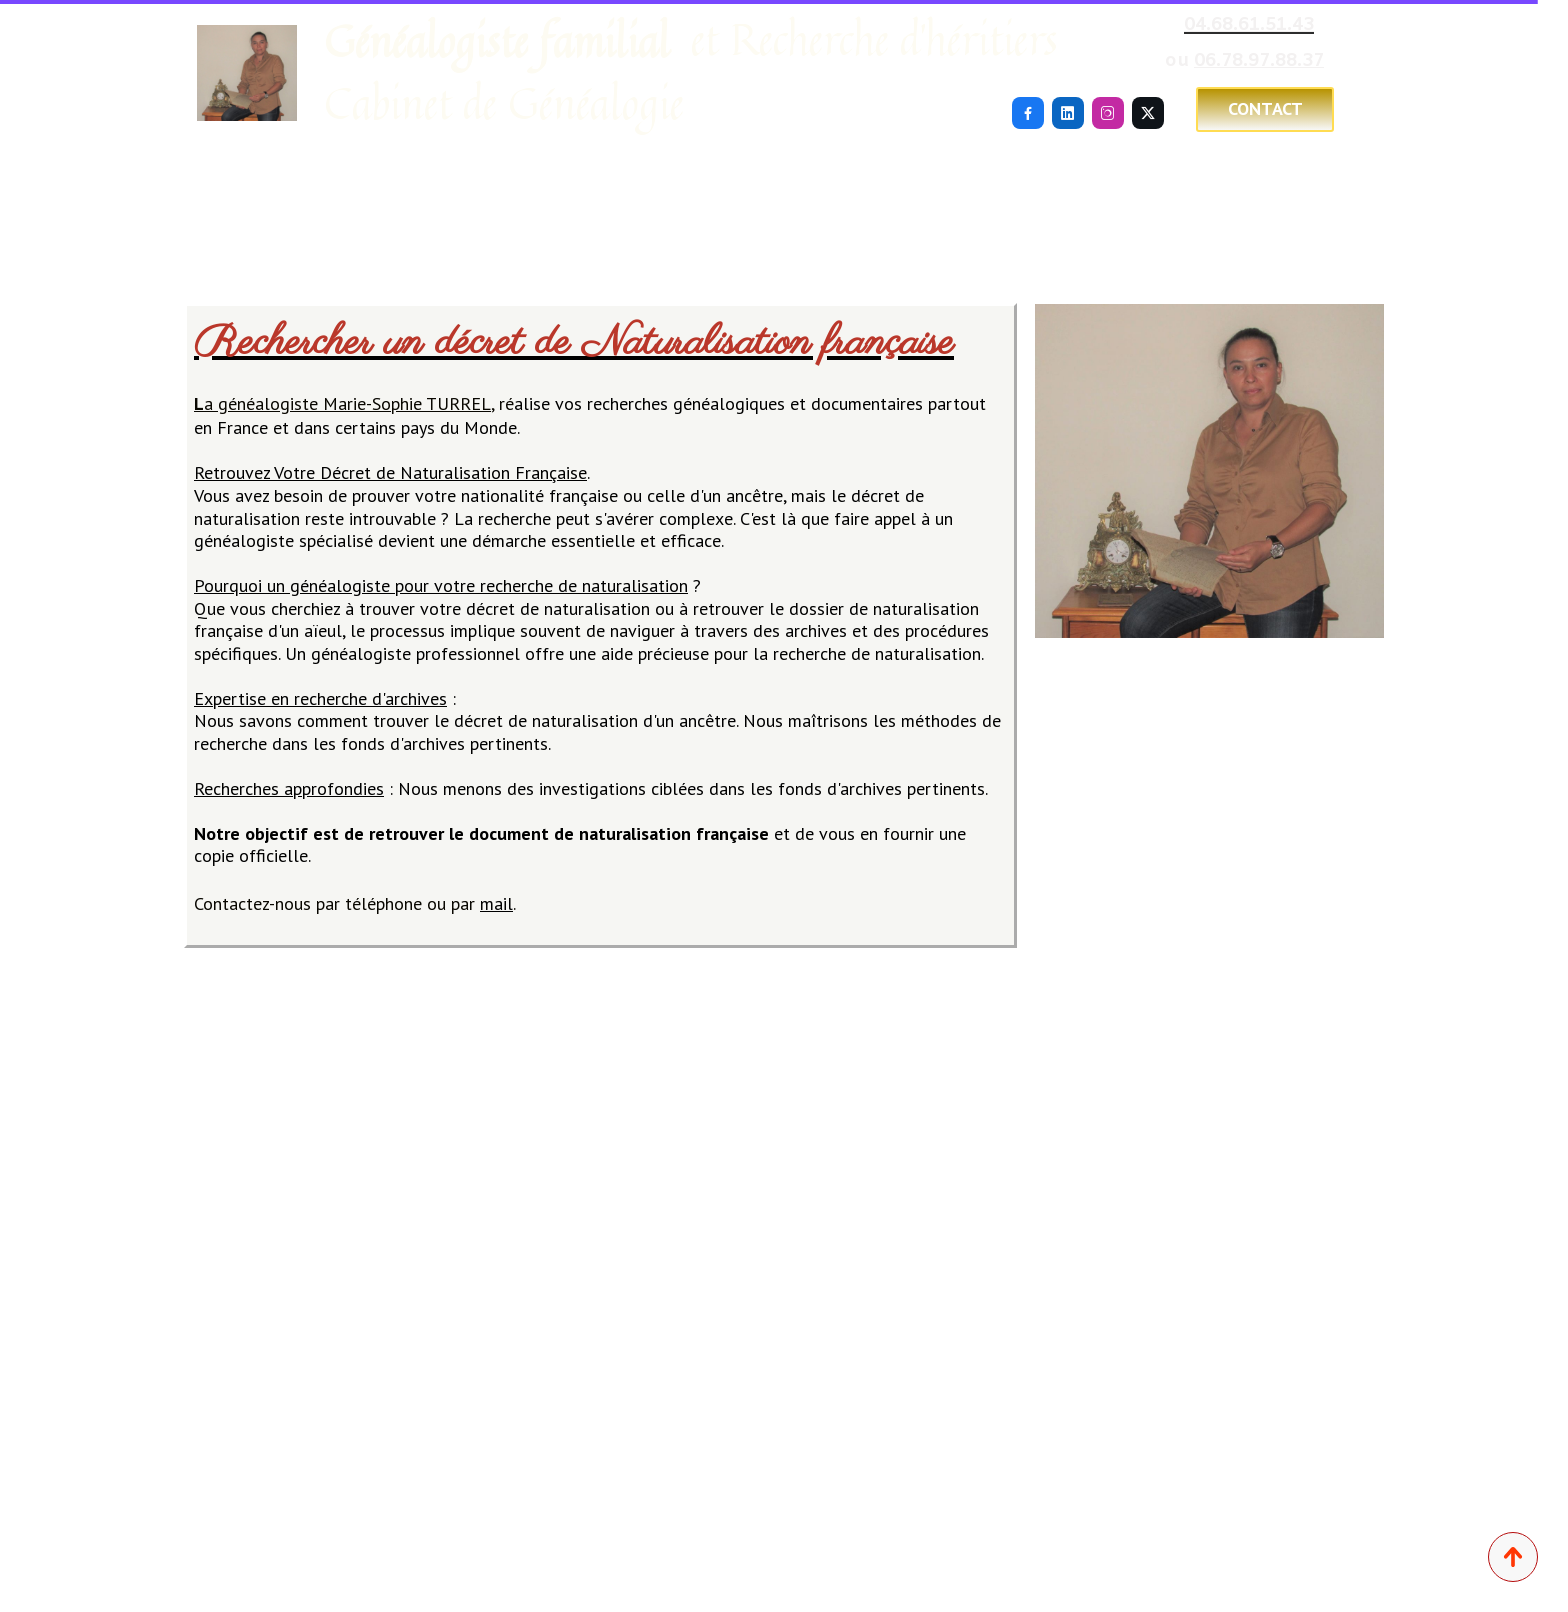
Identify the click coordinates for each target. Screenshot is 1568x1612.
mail (496, 903)
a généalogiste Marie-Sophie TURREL (342, 403)
